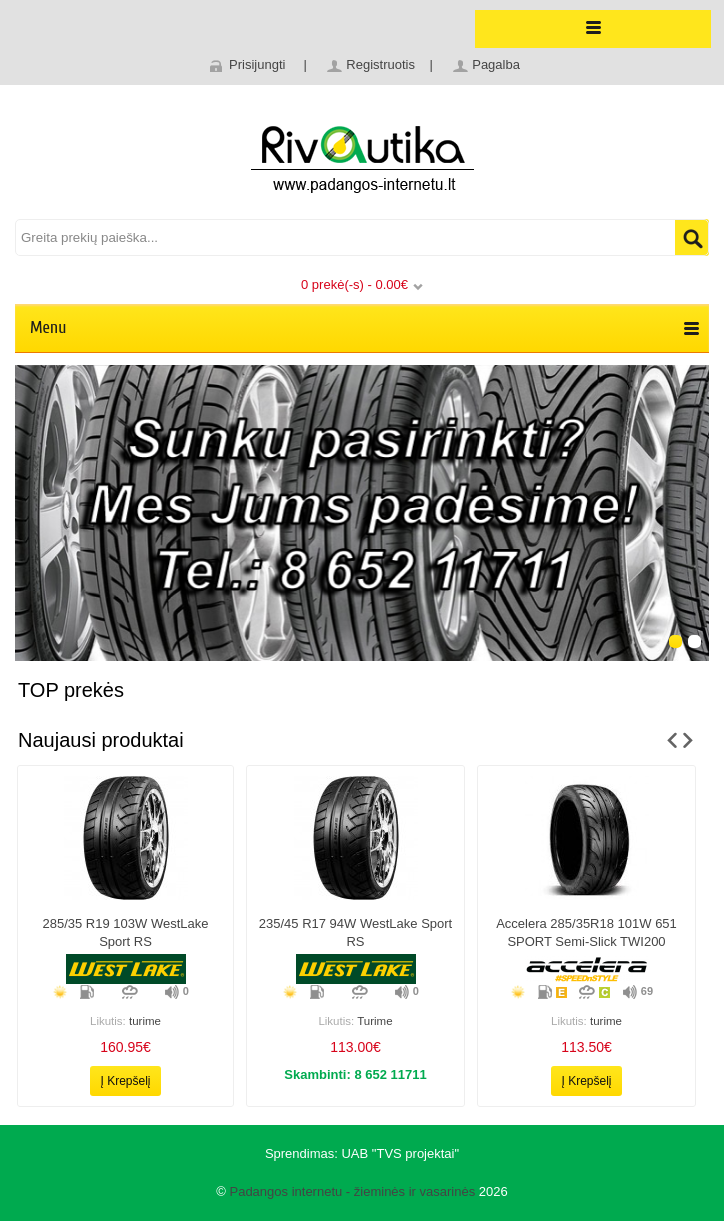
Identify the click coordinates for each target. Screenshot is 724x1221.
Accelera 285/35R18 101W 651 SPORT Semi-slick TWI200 (586, 932)
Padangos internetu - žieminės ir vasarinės (352, 1191)
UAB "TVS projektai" (400, 1153)
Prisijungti (257, 64)
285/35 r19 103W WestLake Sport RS (126, 932)
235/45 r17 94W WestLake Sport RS (355, 932)
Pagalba (496, 64)
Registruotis (380, 64)
